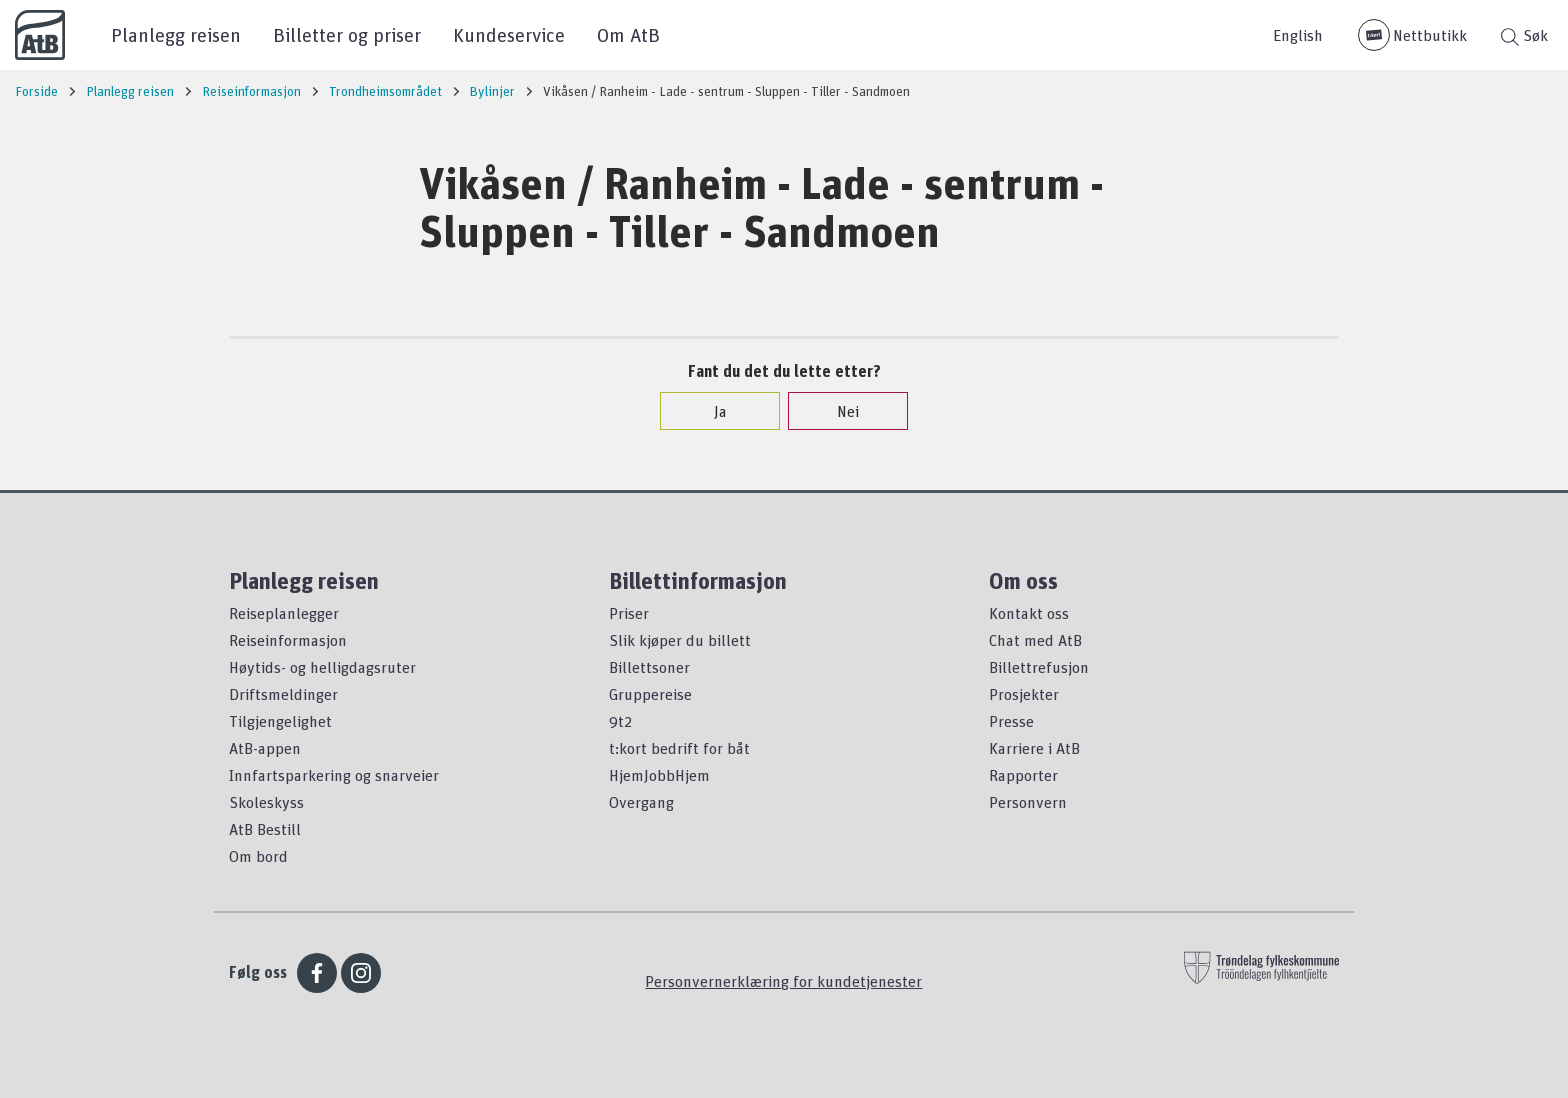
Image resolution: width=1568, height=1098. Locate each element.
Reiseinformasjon (288, 640)
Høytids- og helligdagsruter (322, 667)
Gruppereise (650, 694)
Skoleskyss (266, 802)
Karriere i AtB (1034, 748)
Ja (710, 411)
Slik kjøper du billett (680, 640)
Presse (1011, 721)
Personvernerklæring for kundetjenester (783, 981)
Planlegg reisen (176, 34)
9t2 (620, 721)
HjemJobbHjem (659, 775)
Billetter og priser (347, 34)
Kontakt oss (1029, 613)
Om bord (258, 856)
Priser (629, 613)
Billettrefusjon (1039, 667)
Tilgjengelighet (280, 721)
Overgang (641, 802)
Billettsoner (649, 667)
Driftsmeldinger (283, 694)
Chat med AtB (1035, 640)
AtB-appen (265, 748)
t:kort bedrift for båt (679, 748)
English (1298, 35)
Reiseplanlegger (284, 613)
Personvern (1028, 802)
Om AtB (628, 34)
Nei (838, 411)
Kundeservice (509, 34)
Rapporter (1023, 775)
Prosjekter (1024, 694)
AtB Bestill (265, 829)
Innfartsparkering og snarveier (334, 775)
